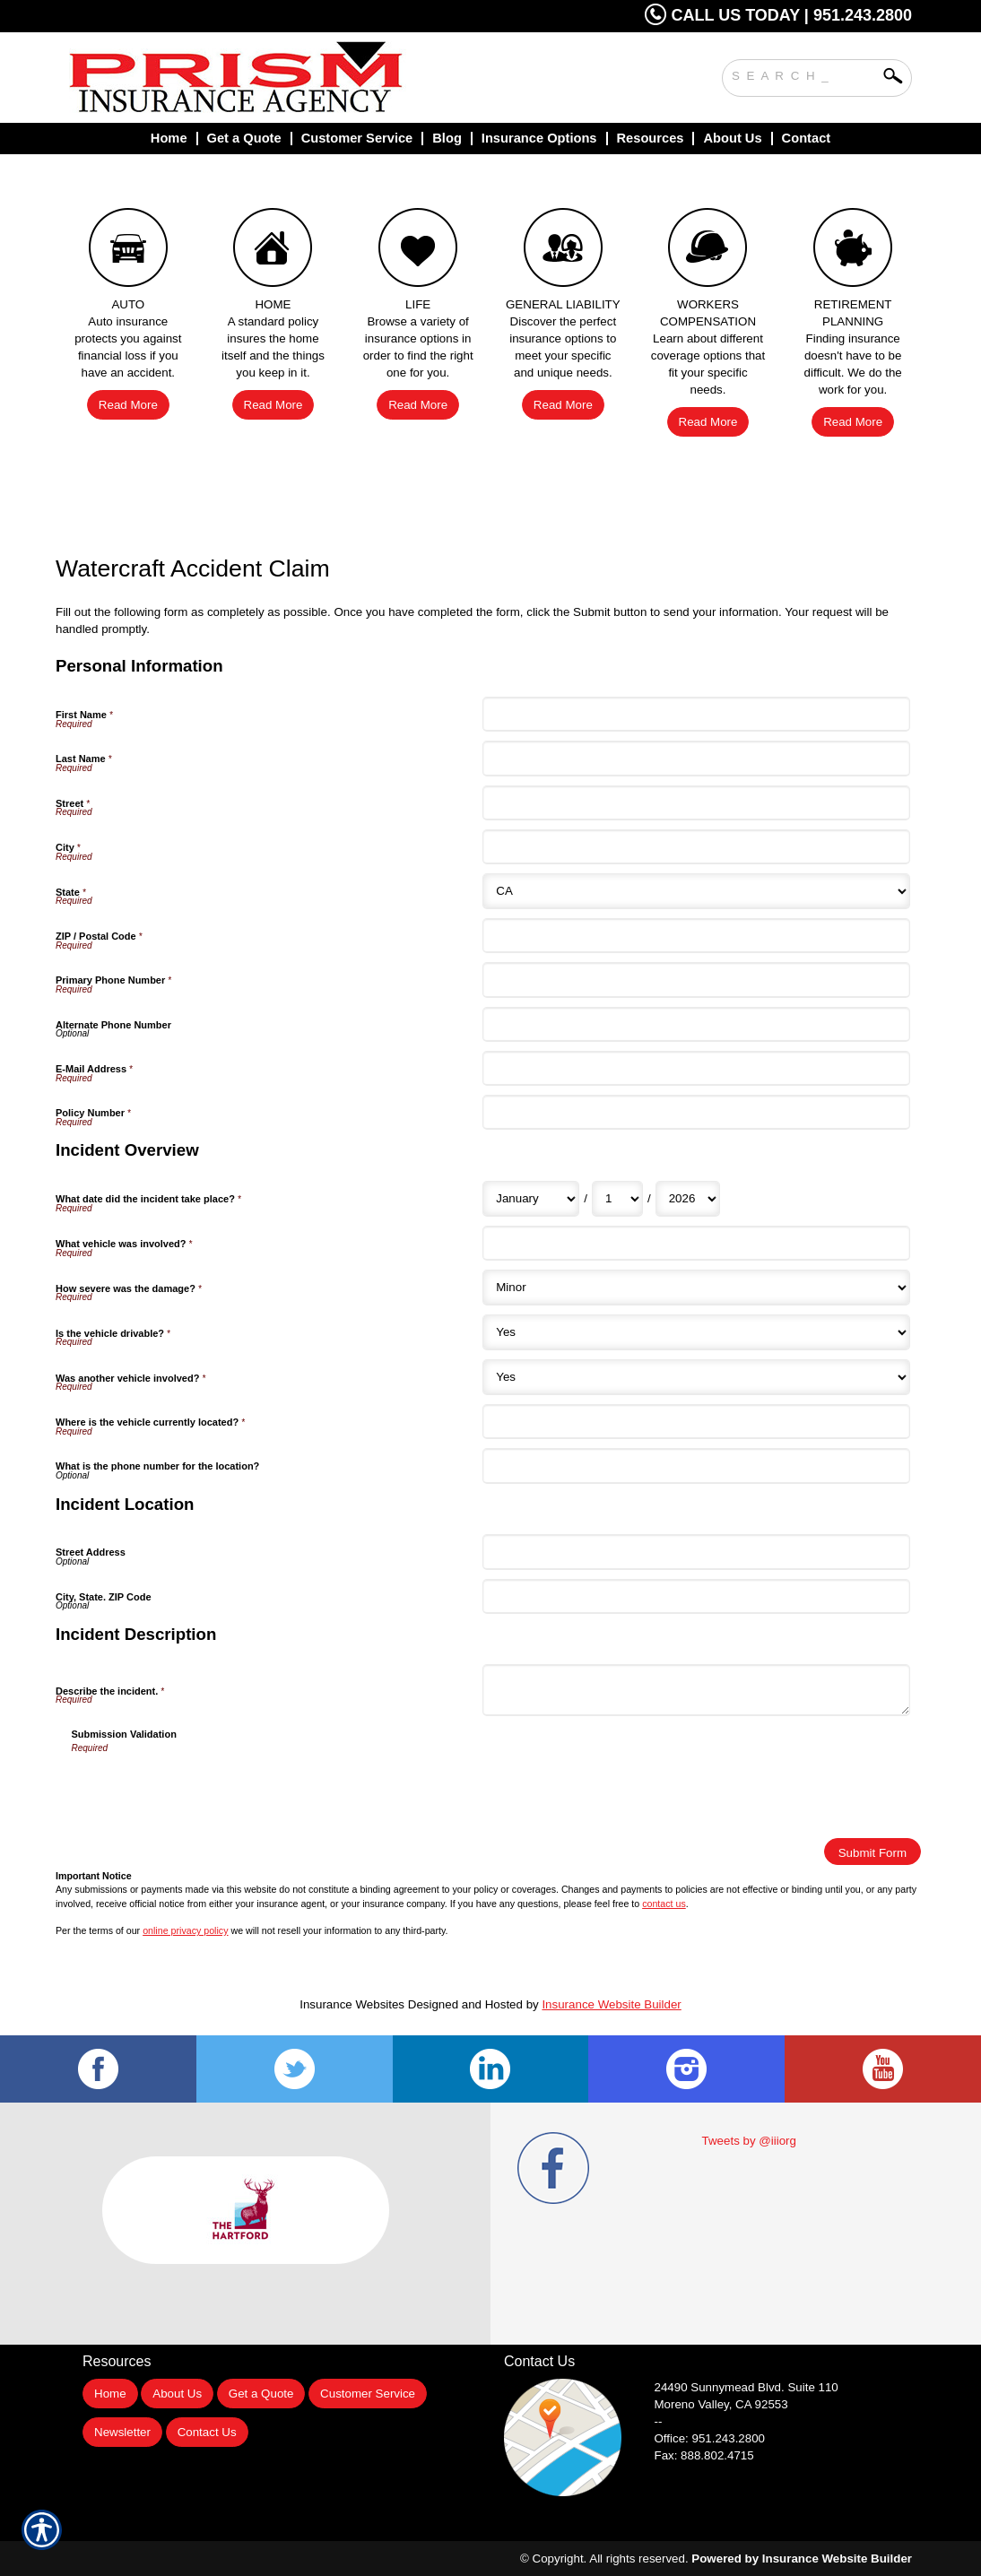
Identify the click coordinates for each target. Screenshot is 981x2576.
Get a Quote (261, 2393)
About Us (177, 2393)
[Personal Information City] (695, 846)
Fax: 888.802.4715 (704, 2455)
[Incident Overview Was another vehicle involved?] (695, 1377)
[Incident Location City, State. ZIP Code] (695, 1596)
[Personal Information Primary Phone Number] (695, 979)
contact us (664, 1903)
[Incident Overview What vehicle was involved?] (695, 1243)
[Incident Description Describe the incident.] (695, 1689)
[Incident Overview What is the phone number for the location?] (695, 1465)
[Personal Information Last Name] (695, 758)
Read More (128, 405)
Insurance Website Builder (611, 2004)
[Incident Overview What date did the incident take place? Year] (687, 1199)
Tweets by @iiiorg (749, 2140)
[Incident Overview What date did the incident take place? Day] (617, 1199)
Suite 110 (748, 2387)
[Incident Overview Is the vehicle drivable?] (695, 1332)
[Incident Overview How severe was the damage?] (695, 1287)
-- (659, 2421)
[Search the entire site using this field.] (803, 73)
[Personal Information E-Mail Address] (695, 1068)
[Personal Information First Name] (695, 714)
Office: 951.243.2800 (710, 2438)
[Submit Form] (872, 1851)
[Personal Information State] (695, 891)
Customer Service (367, 2393)
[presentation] (208, 1790)
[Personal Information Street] (695, 802)
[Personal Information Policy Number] (695, 1112)
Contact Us (207, 2432)
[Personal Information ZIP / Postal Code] (695, 935)
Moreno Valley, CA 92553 (721, 2404)
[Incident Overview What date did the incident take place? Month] (530, 1199)
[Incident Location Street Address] (695, 1551)
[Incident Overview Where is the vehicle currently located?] (695, 1421)
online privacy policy (185, 1930)
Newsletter (122, 2432)
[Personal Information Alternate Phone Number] (695, 1024)
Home (110, 2393)
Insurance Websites (352, 2004)
